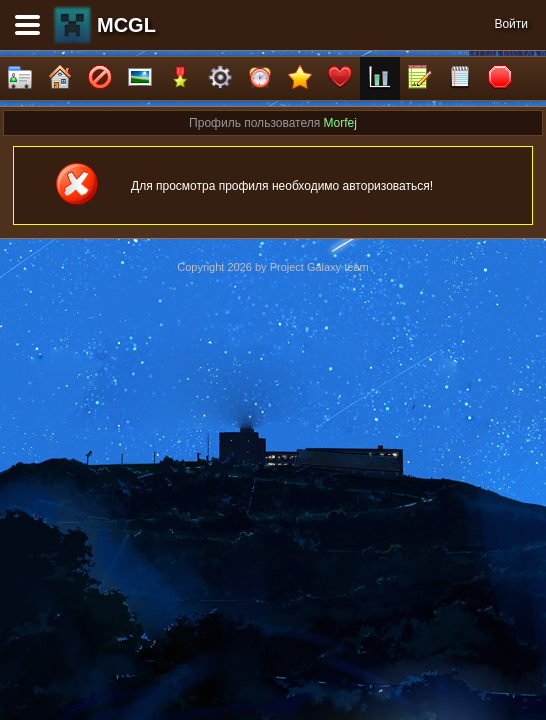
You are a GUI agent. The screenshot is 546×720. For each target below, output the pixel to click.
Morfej (340, 123)
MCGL (126, 25)
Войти (511, 24)
